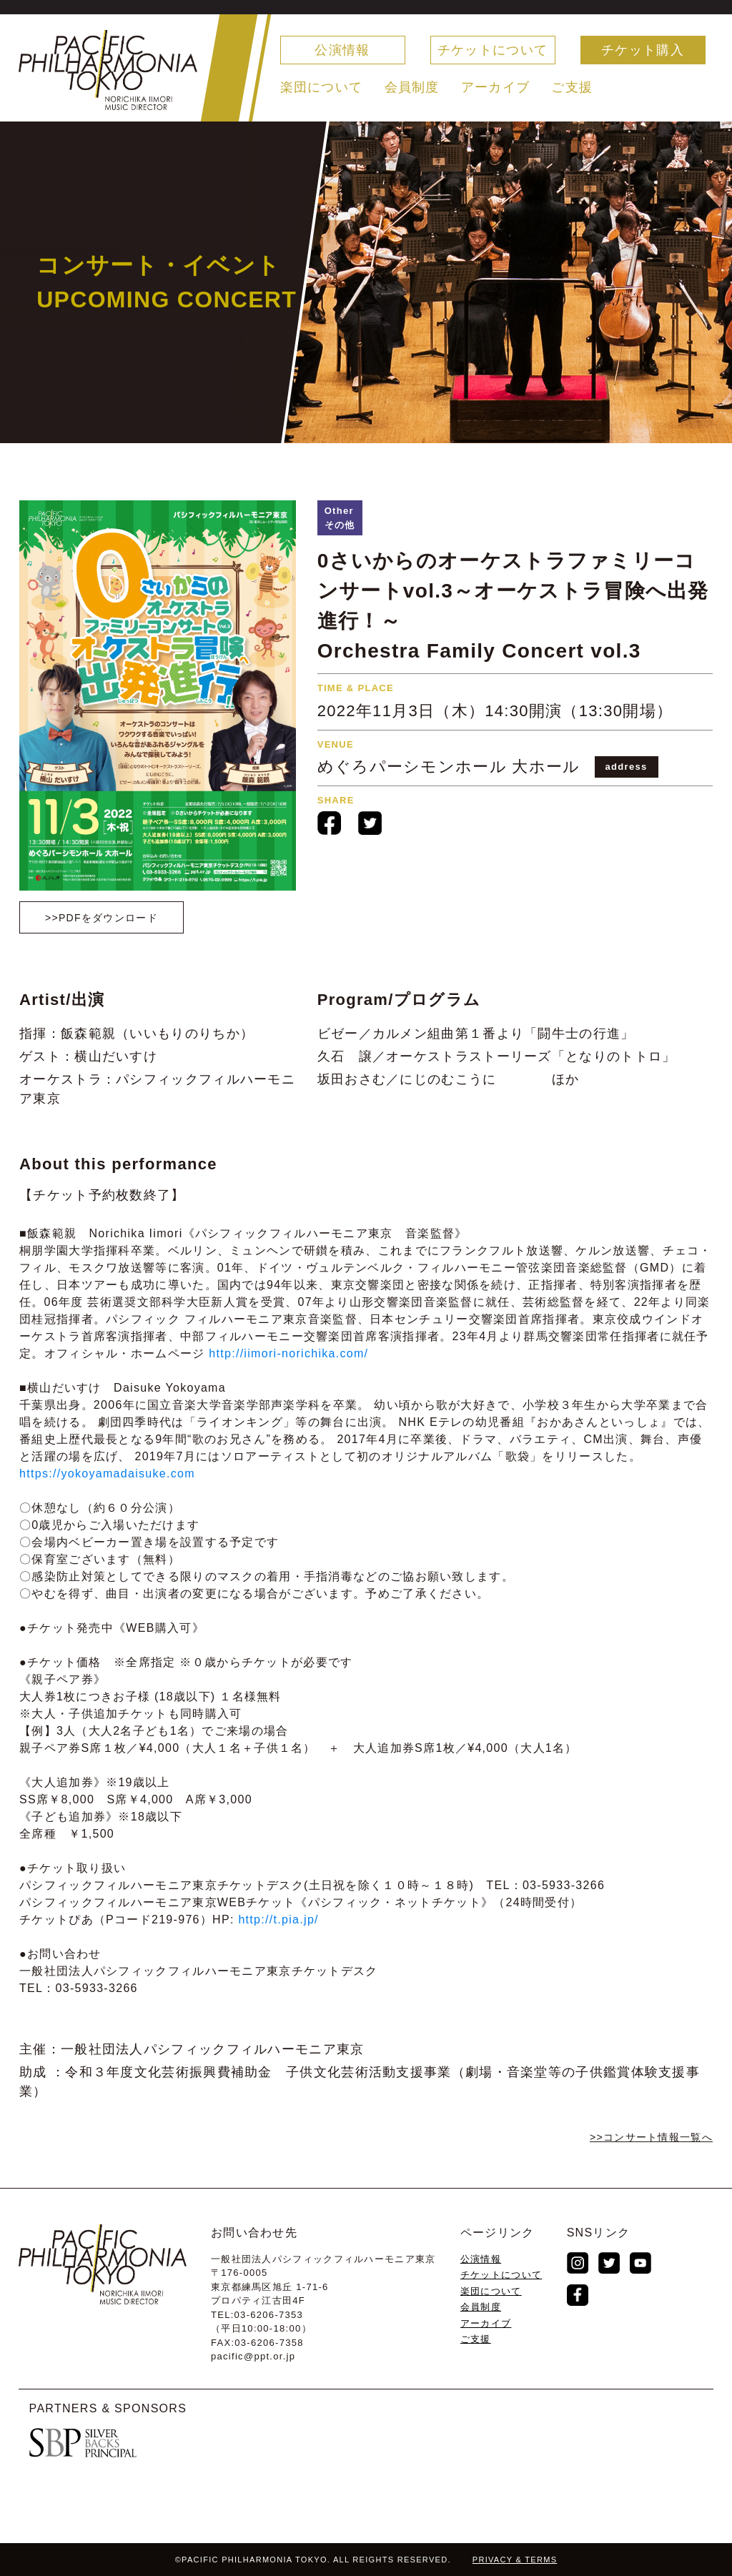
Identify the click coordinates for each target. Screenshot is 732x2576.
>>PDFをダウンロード (101, 917)
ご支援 (572, 87)
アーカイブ (495, 87)
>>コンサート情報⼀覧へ (651, 2137)
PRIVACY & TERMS (515, 2559)
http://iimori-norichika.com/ (288, 1353)
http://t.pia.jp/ (278, 1919)
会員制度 (412, 87)
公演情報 (342, 50)
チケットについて (492, 50)
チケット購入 (642, 50)
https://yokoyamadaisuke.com (107, 1473)
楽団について (321, 87)
